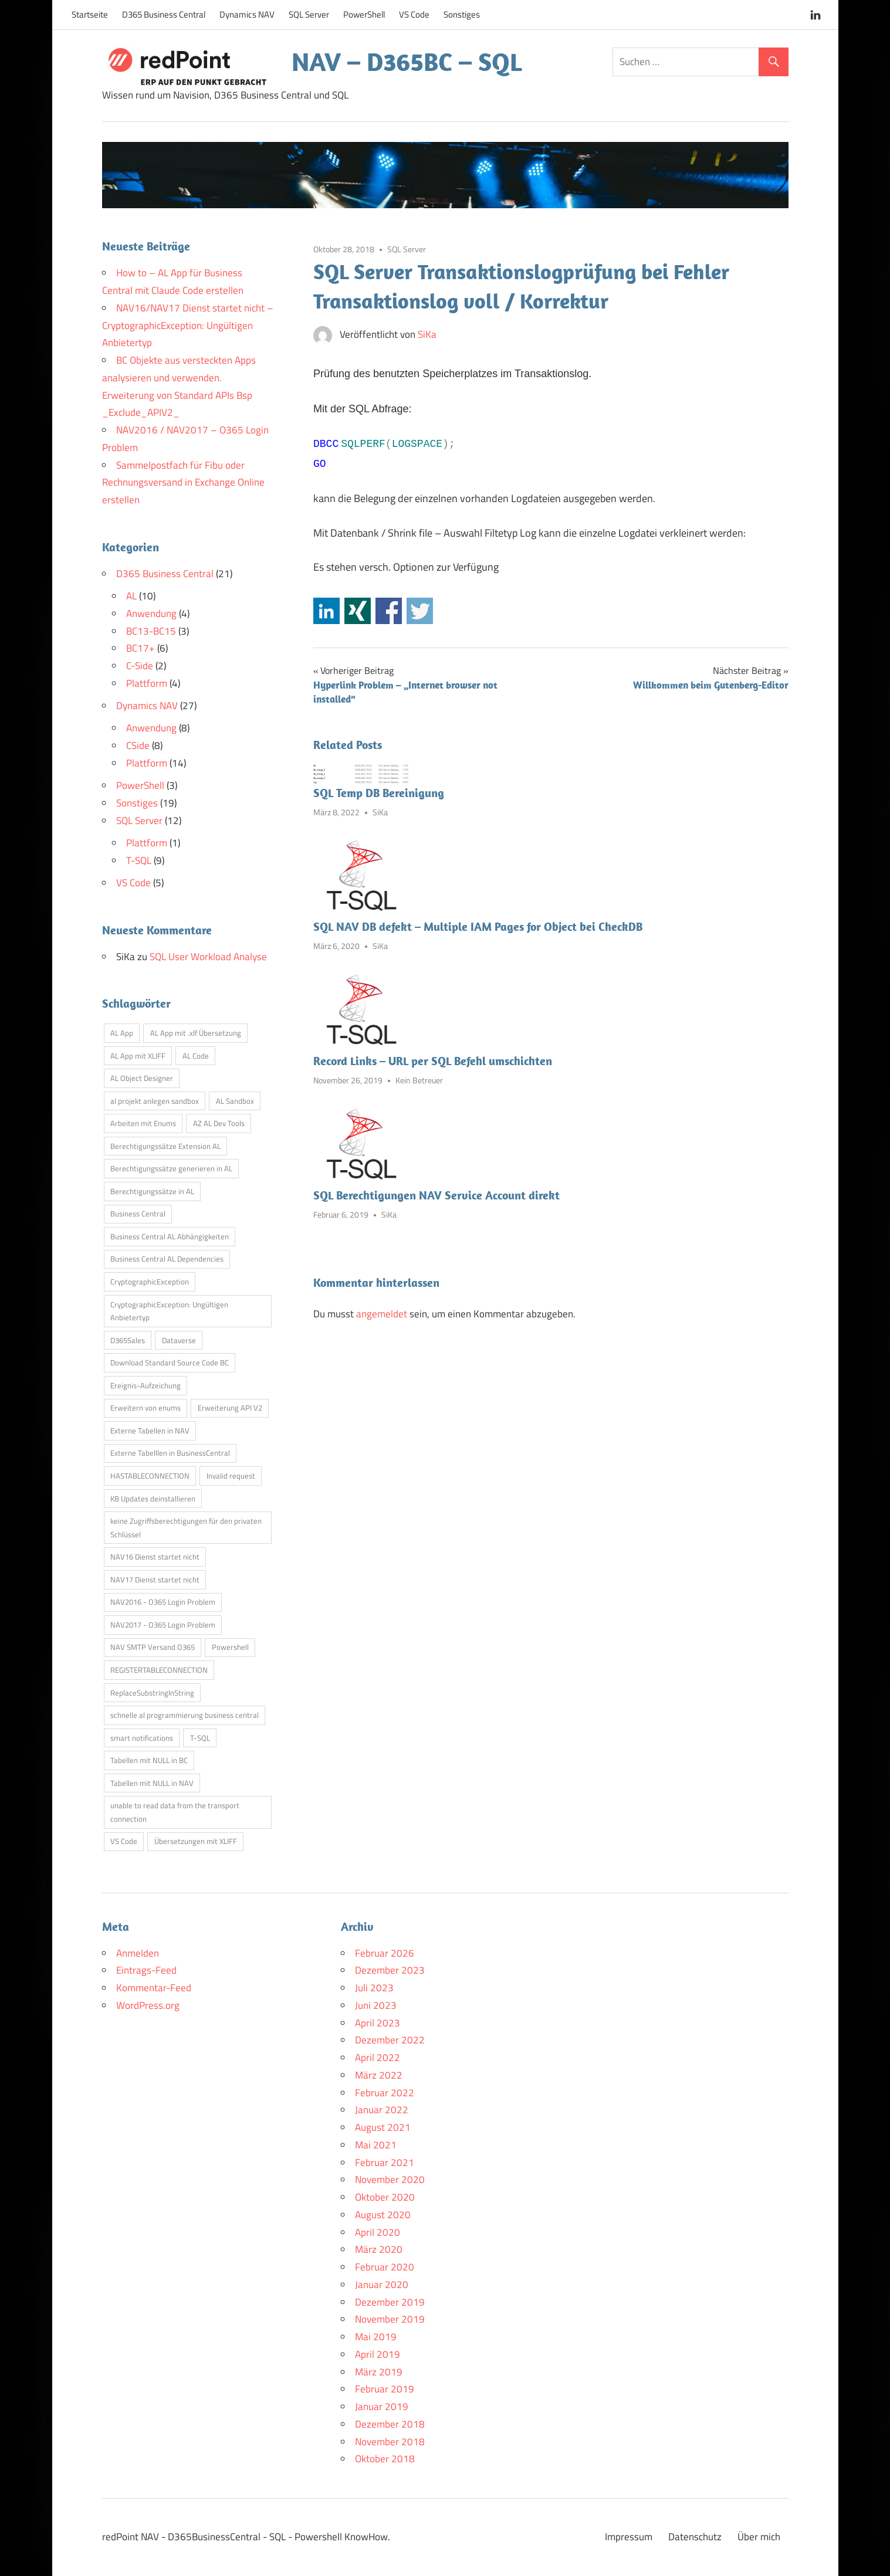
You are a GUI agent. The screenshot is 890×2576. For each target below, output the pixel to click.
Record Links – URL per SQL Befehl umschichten (432, 1060)
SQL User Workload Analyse (208, 956)
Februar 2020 (384, 2267)
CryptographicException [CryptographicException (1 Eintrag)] (149, 1281)
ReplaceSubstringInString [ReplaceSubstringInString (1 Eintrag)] (152, 1693)
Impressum (628, 2536)
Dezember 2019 (390, 2302)
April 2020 (377, 2232)
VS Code (414, 14)
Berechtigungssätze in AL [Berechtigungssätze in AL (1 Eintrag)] (152, 1191)
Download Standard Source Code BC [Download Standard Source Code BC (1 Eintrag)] (169, 1362)
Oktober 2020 (385, 2197)
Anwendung (151, 613)
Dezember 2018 (390, 2424)
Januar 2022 (381, 2109)
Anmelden (137, 1953)
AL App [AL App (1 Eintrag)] (121, 1033)
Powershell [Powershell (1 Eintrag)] (230, 1647)
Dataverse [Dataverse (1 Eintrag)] (179, 1340)
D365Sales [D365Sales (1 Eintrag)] (127, 1340)
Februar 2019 (384, 2389)
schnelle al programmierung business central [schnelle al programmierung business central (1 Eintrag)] (184, 1715)
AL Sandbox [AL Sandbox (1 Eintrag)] (235, 1101)
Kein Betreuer (419, 1080)
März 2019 (378, 2372)
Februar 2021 (384, 2162)
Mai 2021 (376, 2145)
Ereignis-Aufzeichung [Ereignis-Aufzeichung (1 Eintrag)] (145, 1385)
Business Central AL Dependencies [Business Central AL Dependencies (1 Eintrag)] (167, 1259)
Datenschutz (695, 2536)
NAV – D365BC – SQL (407, 61)
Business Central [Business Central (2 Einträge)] (137, 1213)
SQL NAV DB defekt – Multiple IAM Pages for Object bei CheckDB (477, 926)
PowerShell (364, 14)
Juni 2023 (376, 2005)
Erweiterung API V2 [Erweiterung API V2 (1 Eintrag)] (230, 1408)
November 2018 (390, 2441)
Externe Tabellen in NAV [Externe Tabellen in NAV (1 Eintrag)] (149, 1430)
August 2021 (383, 2127)
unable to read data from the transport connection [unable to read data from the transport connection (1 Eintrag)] (174, 1812)
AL (131, 596)
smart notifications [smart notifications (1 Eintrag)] (141, 1738)
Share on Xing (357, 611)
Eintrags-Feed (146, 1970)
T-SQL (138, 860)
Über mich (758, 2536)
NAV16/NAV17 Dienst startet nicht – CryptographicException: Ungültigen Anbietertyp (187, 325)
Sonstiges (462, 14)
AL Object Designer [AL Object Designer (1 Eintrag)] (141, 1078)
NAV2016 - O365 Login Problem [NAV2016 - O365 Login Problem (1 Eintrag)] (162, 1602)
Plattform (146, 683)
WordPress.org (148, 2005)
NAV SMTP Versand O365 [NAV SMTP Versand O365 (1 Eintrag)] (152, 1647)
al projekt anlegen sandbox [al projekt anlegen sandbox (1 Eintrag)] (154, 1101)
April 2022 (377, 2057)
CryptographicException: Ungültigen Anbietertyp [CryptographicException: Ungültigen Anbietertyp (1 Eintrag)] (169, 1311)
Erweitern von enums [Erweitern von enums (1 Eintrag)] (145, 1408)
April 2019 (377, 2354)
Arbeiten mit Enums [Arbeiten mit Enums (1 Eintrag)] (143, 1123)
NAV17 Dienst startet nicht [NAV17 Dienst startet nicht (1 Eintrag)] (154, 1579)
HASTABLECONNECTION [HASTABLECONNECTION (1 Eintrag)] (149, 1476)
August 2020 (383, 2214)
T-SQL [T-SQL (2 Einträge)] (200, 1738)
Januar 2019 (381, 2406)
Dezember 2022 (390, 2040)
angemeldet (381, 1313)
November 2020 (390, 2179)
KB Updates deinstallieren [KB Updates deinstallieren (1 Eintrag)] (152, 1498)
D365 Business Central (163, 14)
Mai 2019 (376, 2336)
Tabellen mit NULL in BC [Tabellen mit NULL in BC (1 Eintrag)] (149, 1760)
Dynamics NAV (247, 14)
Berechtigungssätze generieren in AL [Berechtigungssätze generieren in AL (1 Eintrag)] (171, 1168)
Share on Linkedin (326, 611)
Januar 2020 (381, 2284)
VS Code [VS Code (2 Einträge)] (123, 1841)
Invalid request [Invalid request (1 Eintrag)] (231, 1476)
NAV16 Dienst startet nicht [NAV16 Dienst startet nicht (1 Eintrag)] (154, 1556)
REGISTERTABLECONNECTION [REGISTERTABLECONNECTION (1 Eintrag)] (159, 1670)
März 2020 (378, 2249)
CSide (138, 745)
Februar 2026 (384, 1953)
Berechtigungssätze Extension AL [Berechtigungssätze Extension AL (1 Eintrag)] (165, 1146)
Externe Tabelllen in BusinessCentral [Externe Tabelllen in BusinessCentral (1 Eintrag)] (170, 1453)
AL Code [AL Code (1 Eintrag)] (195, 1056)
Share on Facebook (388, 611)
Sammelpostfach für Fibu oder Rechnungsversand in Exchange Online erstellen (183, 482)
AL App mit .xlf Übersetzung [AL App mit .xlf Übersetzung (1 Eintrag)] (195, 1033)
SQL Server (309, 14)
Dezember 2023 (390, 1970)
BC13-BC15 (151, 631)
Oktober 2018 (385, 2458)
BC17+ (140, 648)
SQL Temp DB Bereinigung (378, 792)
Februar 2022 (384, 2092)
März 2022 (378, 2075)
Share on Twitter (420, 611)
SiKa (427, 334)
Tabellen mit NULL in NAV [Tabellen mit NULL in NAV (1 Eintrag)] (152, 1783)
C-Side (139, 665)
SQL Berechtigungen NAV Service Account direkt (436, 1195)
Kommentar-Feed (153, 1987)
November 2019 (390, 2319)
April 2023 (377, 2023)
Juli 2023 (374, 1987)
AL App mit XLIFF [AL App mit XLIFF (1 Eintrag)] (137, 1056)
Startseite (90, 14)
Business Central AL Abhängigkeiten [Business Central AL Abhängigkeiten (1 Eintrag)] (169, 1236)
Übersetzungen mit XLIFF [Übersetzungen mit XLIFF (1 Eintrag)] (195, 1841)
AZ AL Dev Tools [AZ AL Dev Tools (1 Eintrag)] (219, 1123)
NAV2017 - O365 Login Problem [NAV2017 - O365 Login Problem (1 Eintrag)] (162, 1625)
